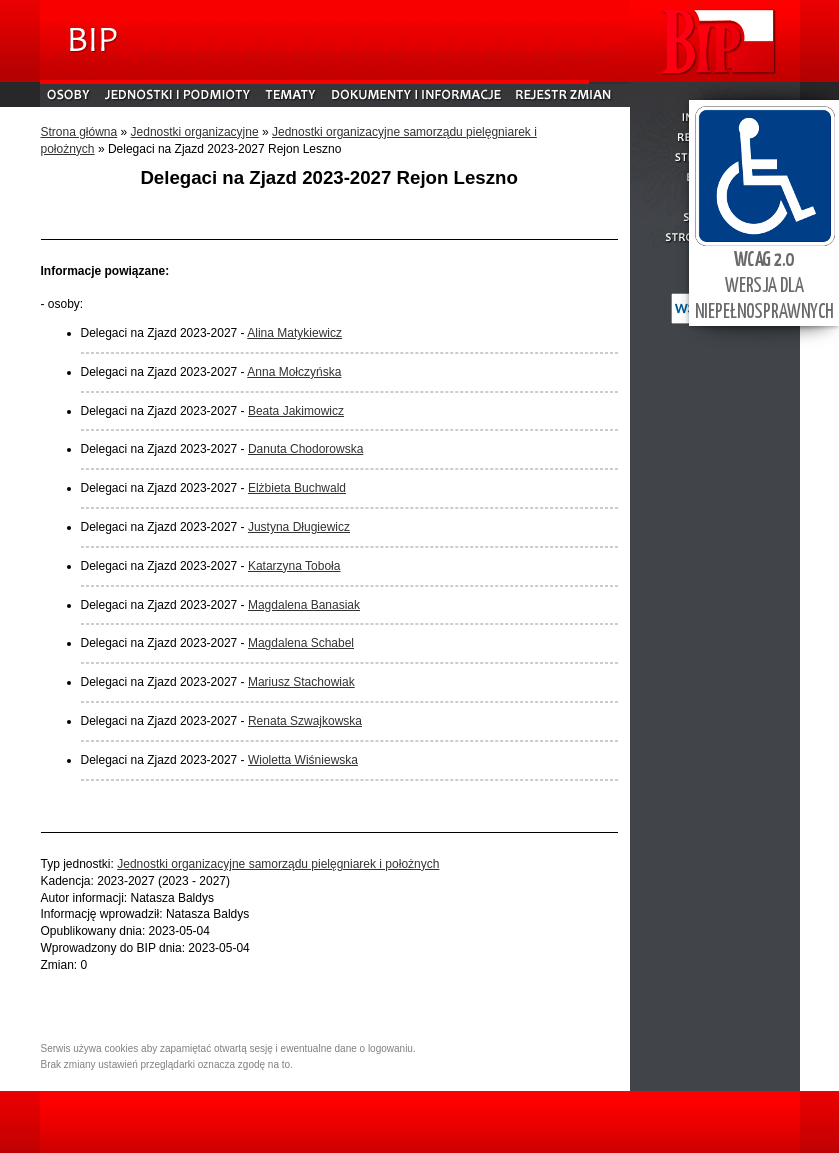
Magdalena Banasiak (304, 605)
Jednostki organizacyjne (195, 132)
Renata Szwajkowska (305, 721)
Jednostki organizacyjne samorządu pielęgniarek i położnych (278, 864)
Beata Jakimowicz (296, 411)
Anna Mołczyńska (294, 372)
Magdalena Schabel (301, 643)
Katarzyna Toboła (294, 566)
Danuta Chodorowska (305, 449)
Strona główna (79, 132)
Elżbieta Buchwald (297, 488)
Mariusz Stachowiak (301, 682)
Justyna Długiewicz (299, 527)
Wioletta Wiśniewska (303, 760)
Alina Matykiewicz (294, 333)
